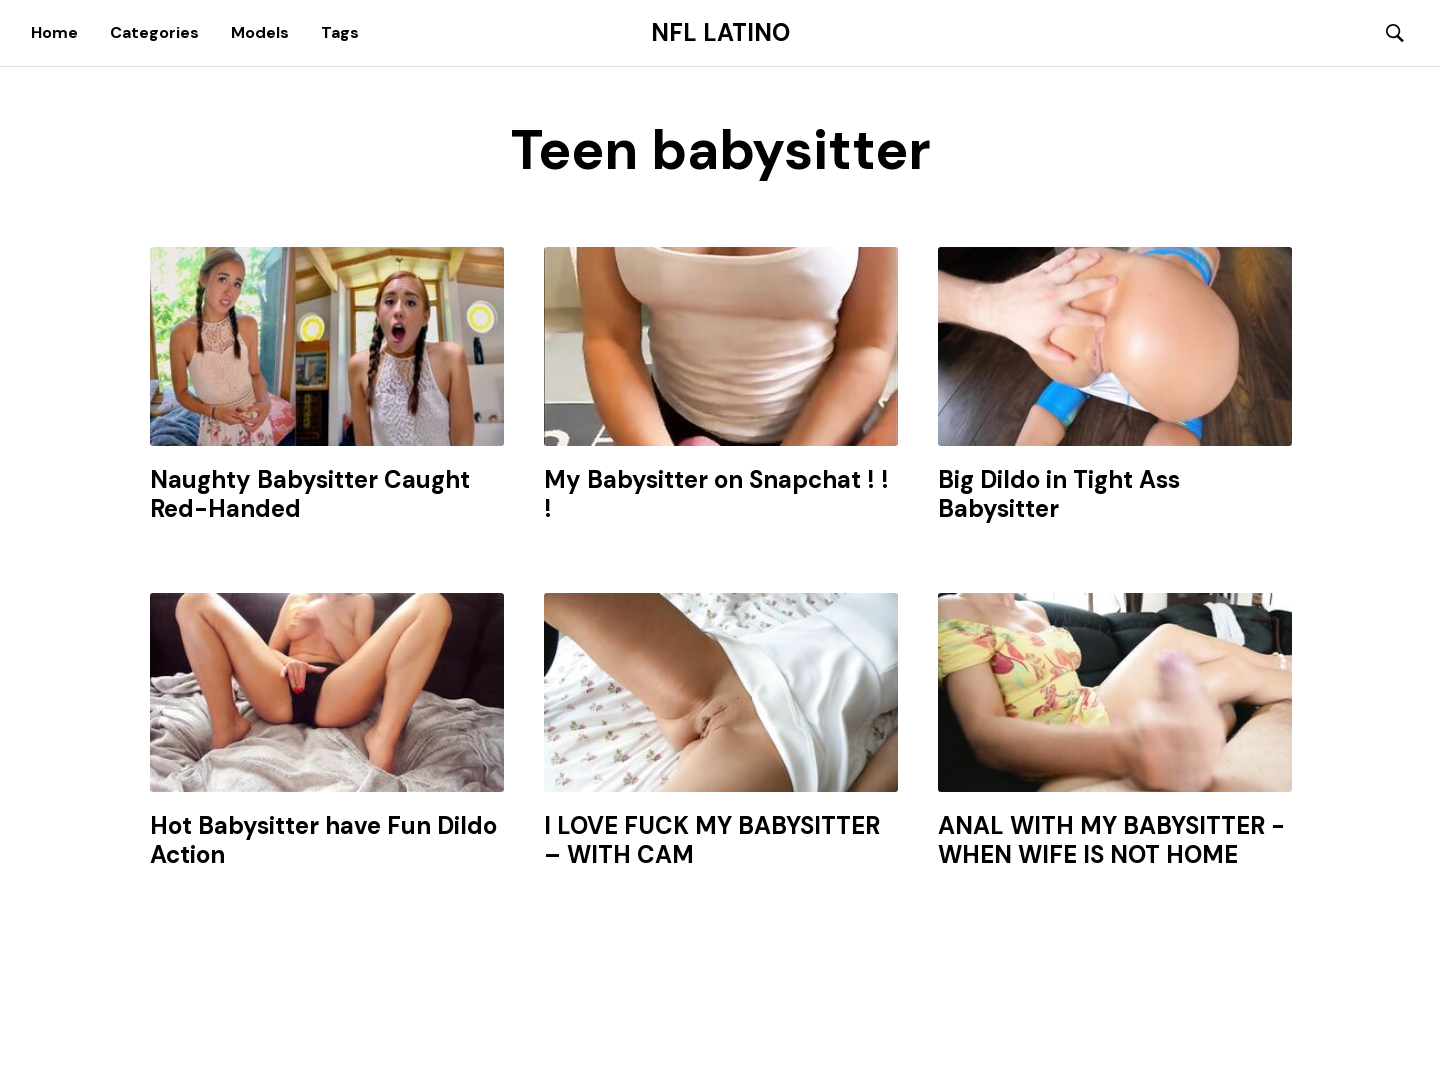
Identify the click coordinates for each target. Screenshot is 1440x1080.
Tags (340, 32)
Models (260, 32)
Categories (154, 32)
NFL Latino (720, 33)
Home (54, 32)
